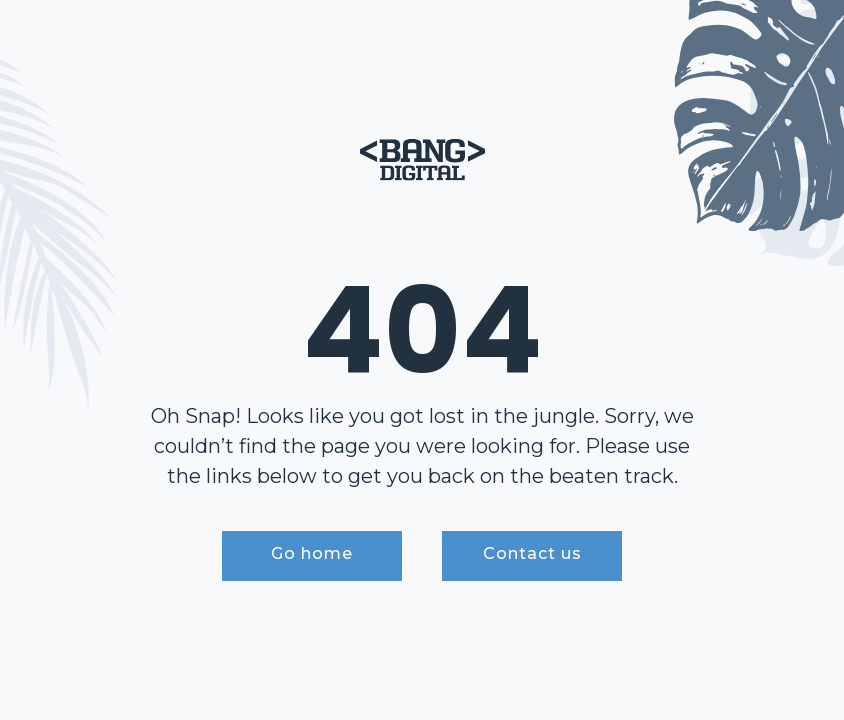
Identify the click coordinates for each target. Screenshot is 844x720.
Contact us (532, 553)
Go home (312, 553)
